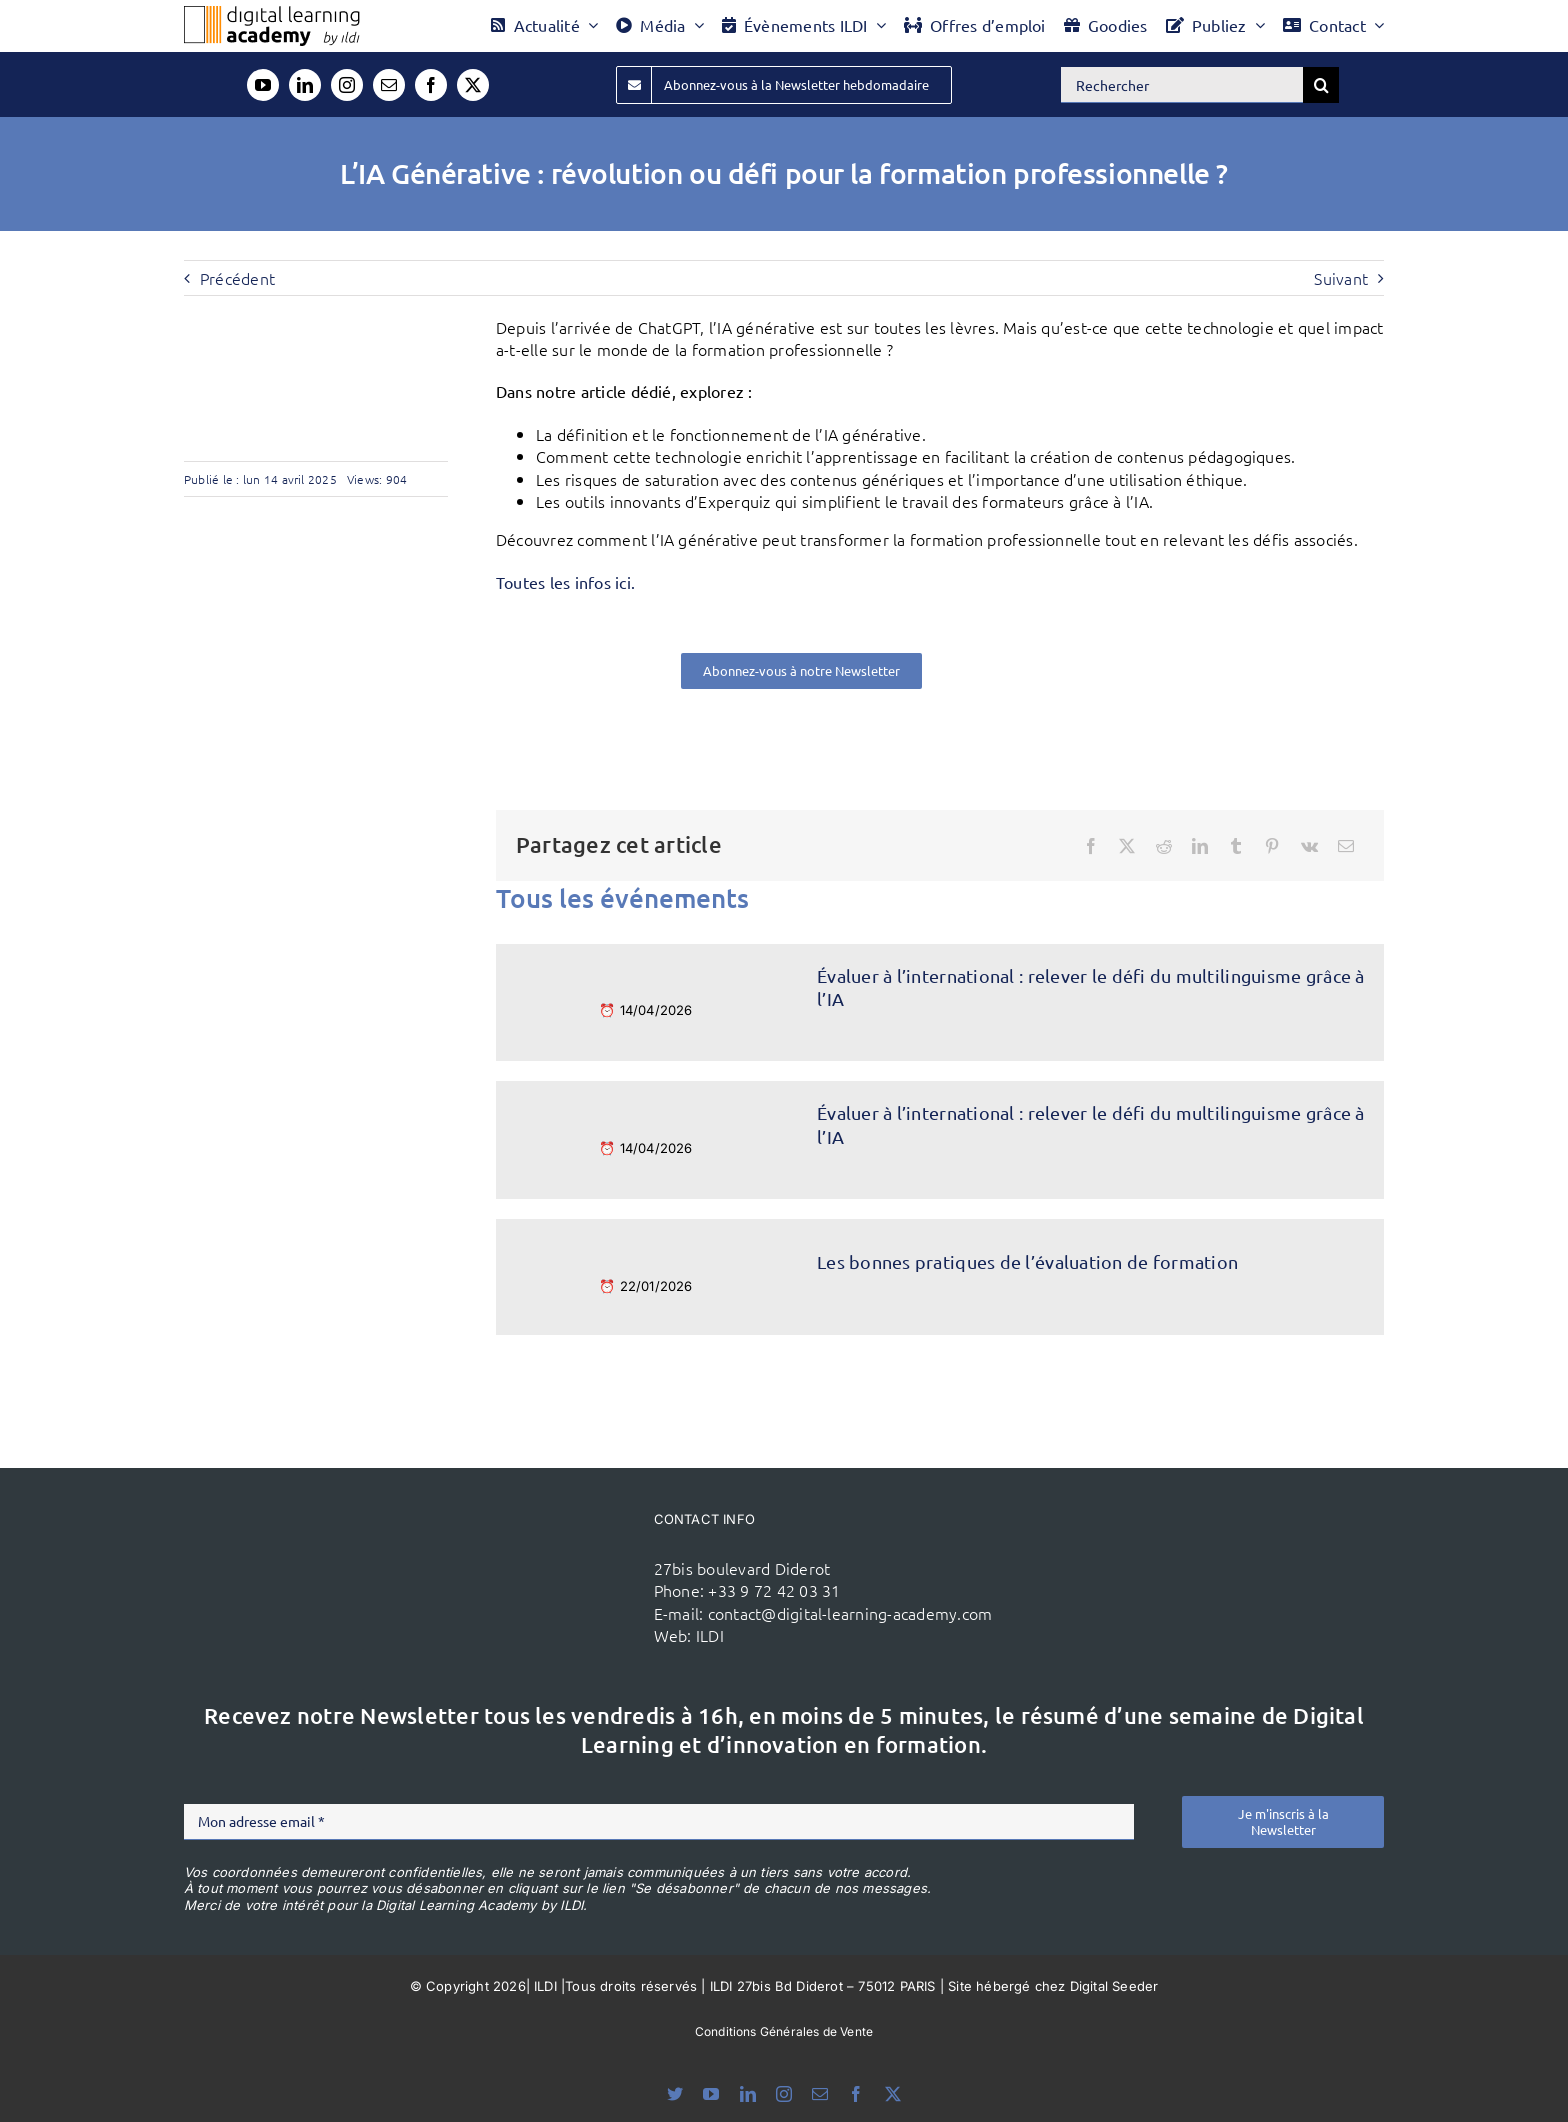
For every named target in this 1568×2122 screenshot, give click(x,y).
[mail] (389, 85)
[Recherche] (1321, 85)
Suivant (1341, 278)
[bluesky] (675, 2094)
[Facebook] (1091, 846)
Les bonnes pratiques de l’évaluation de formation (1027, 1261)
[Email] (1346, 846)
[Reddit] (1164, 846)
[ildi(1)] (522, 1540)
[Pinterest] (1272, 846)
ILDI (710, 1635)
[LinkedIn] (1200, 846)
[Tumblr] (1236, 846)
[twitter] (473, 85)
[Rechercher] (1182, 85)
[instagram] (347, 85)
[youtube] (263, 85)
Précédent (237, 278)
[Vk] (1309, 846)
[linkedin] (305, 85)
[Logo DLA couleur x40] (272, 14)
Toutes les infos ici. (565, 582)
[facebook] (431, 85)
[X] (1127, 846)
